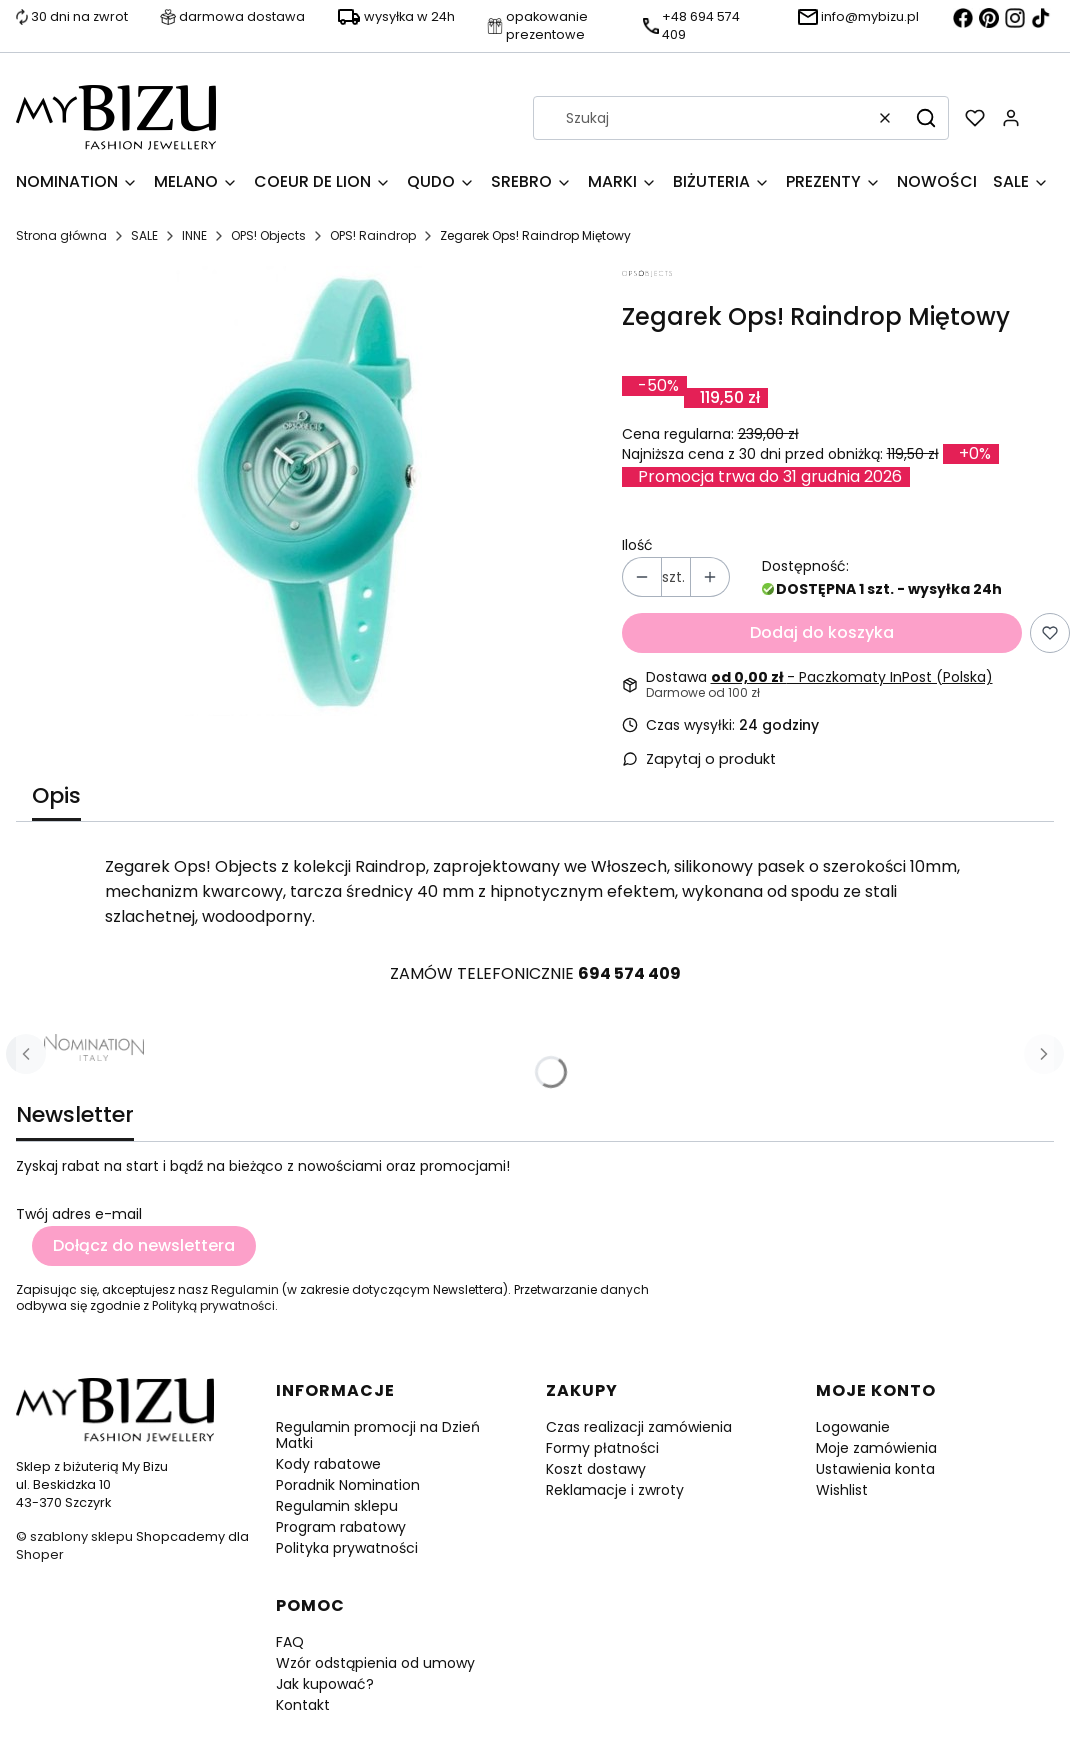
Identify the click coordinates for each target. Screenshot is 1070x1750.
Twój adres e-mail (79, 1214)
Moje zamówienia (876, 1448)
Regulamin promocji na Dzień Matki (378, 1435)
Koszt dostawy (596, 1469)
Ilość (637, 545)
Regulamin (245, 1289)
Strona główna (61, 235)
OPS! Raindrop (373, 235)
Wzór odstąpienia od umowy (375, 1663)
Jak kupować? (325, 1684)
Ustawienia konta (875, 1469)
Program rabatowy (341, 1527)
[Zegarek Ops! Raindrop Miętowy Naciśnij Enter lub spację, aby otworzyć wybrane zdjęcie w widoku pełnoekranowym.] (311, 491)
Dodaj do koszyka (822, 632)
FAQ (290, 1642)
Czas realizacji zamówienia (639, 1427)
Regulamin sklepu (337, 1506)
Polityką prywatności (213, 1305)
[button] (926, 118)
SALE (144, 235)
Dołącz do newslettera (144, 1245)
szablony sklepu (81, 1536)
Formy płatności (602, 1448)
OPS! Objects (268, 235)
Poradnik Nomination (348, 1485)
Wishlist (842, 1490)
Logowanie (853, 1427)
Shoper (40, 1554)
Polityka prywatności (347, 1548)
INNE (194, 235)
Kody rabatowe (328, 1464)
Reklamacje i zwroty (615, 1490)
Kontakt (303, 1705)
